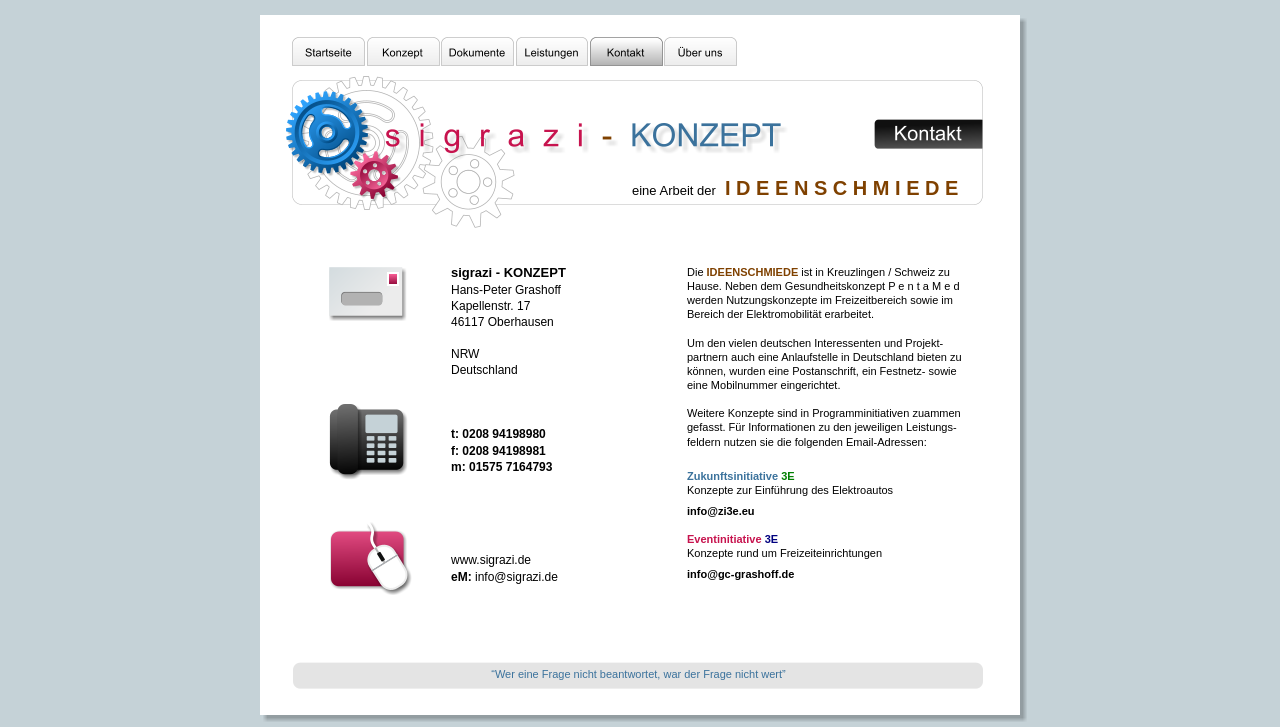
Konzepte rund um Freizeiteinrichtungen (784, 553)
